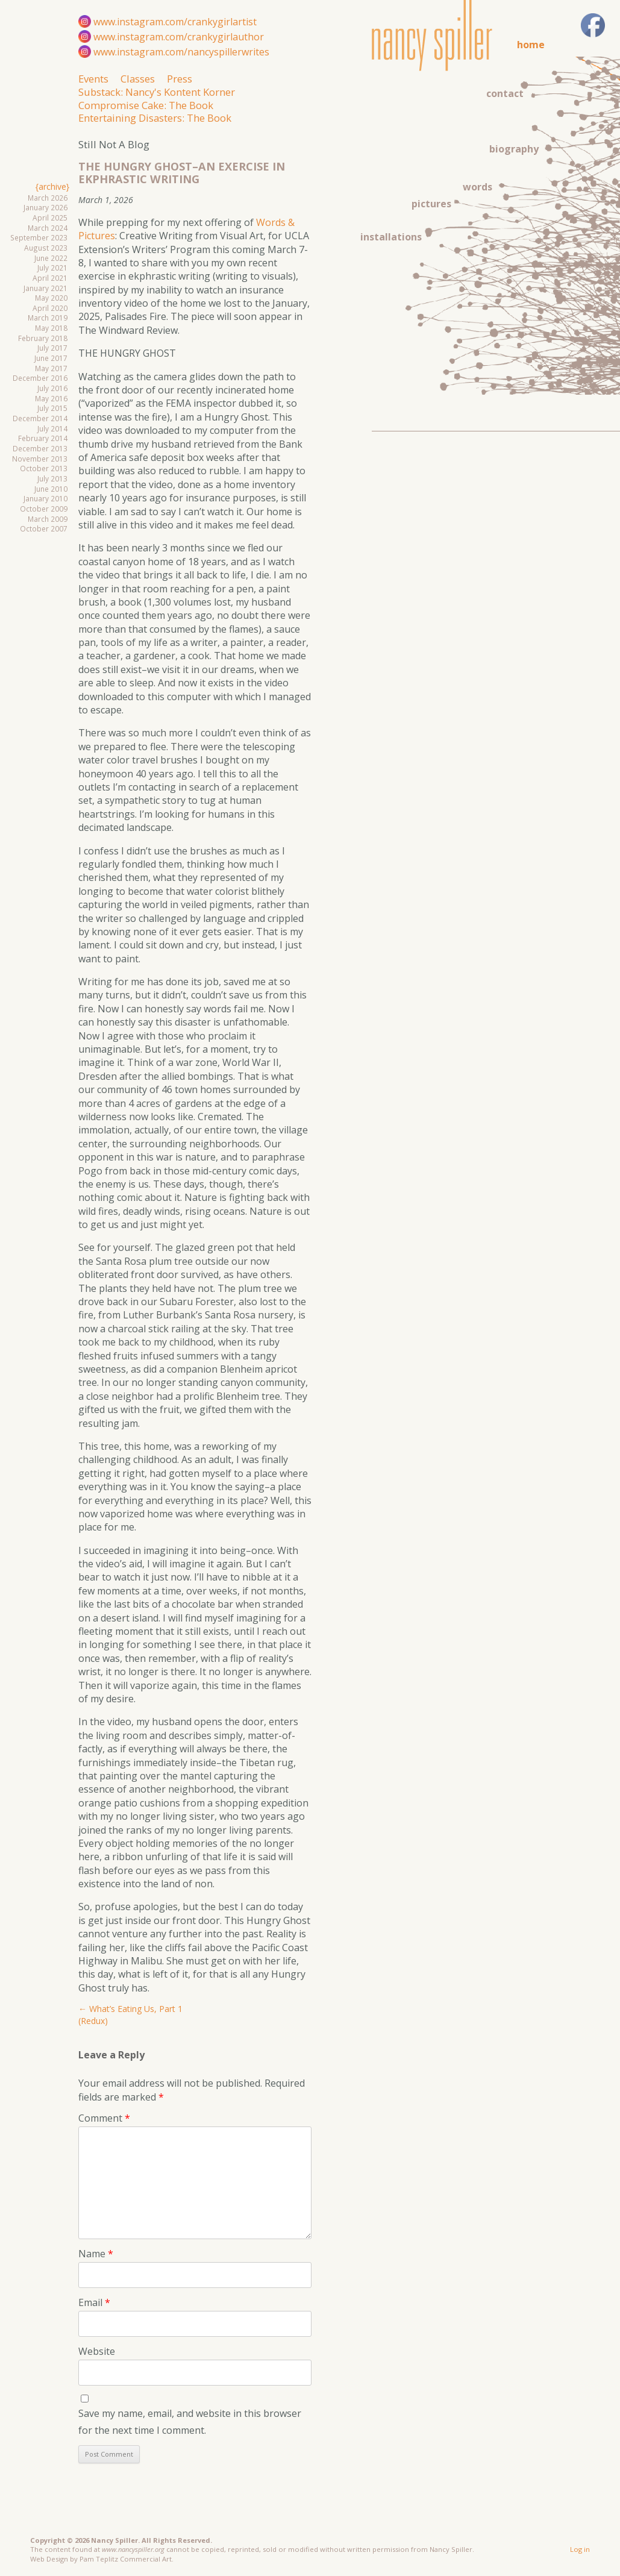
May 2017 (51, 368)
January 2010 (45, 498)
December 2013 (40, 448)
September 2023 (38, 237)
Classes (138, 79)
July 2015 (52, 408)
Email (94, 2302)
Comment (104, 2118)
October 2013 (43, 468)
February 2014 (42, 438)
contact (505, 93)
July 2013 (52, 478)
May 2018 (51, 328)
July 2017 (52, 348)
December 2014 (40, 418)
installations (391, 236)
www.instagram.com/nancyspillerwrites (181, 51)
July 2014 (52, 428)
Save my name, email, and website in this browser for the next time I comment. (189, 2421)
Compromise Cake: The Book (145, 105)
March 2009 (47, 519)
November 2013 (39, 458)
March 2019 (47, 317)
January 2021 (45, 288)
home (531, 44)
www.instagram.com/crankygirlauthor (178, 36)
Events (93, 79)
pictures (431, 203)
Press (179, 79)
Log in (580, 2549)
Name (95, 2253)
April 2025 (50, 217)
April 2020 (50, 308)
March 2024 (47, 228)
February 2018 (42, 338)
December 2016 (40, 378)
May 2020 (51, 297)
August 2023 (45, 247)
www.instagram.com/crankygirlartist (175, 21)
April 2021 (50, 278)
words (477, 186)
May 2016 (51, 398)
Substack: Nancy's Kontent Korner (156, 92)
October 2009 (43, 508)
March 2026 (47, 197)
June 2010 (50, 489)
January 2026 (45, 207)
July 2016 (52, 388)
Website (96, 2351)
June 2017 (50, 358)
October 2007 (43, 528)
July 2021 (52, 267)
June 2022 (50, 258)
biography (514, 148)
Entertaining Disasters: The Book (154, 118)
